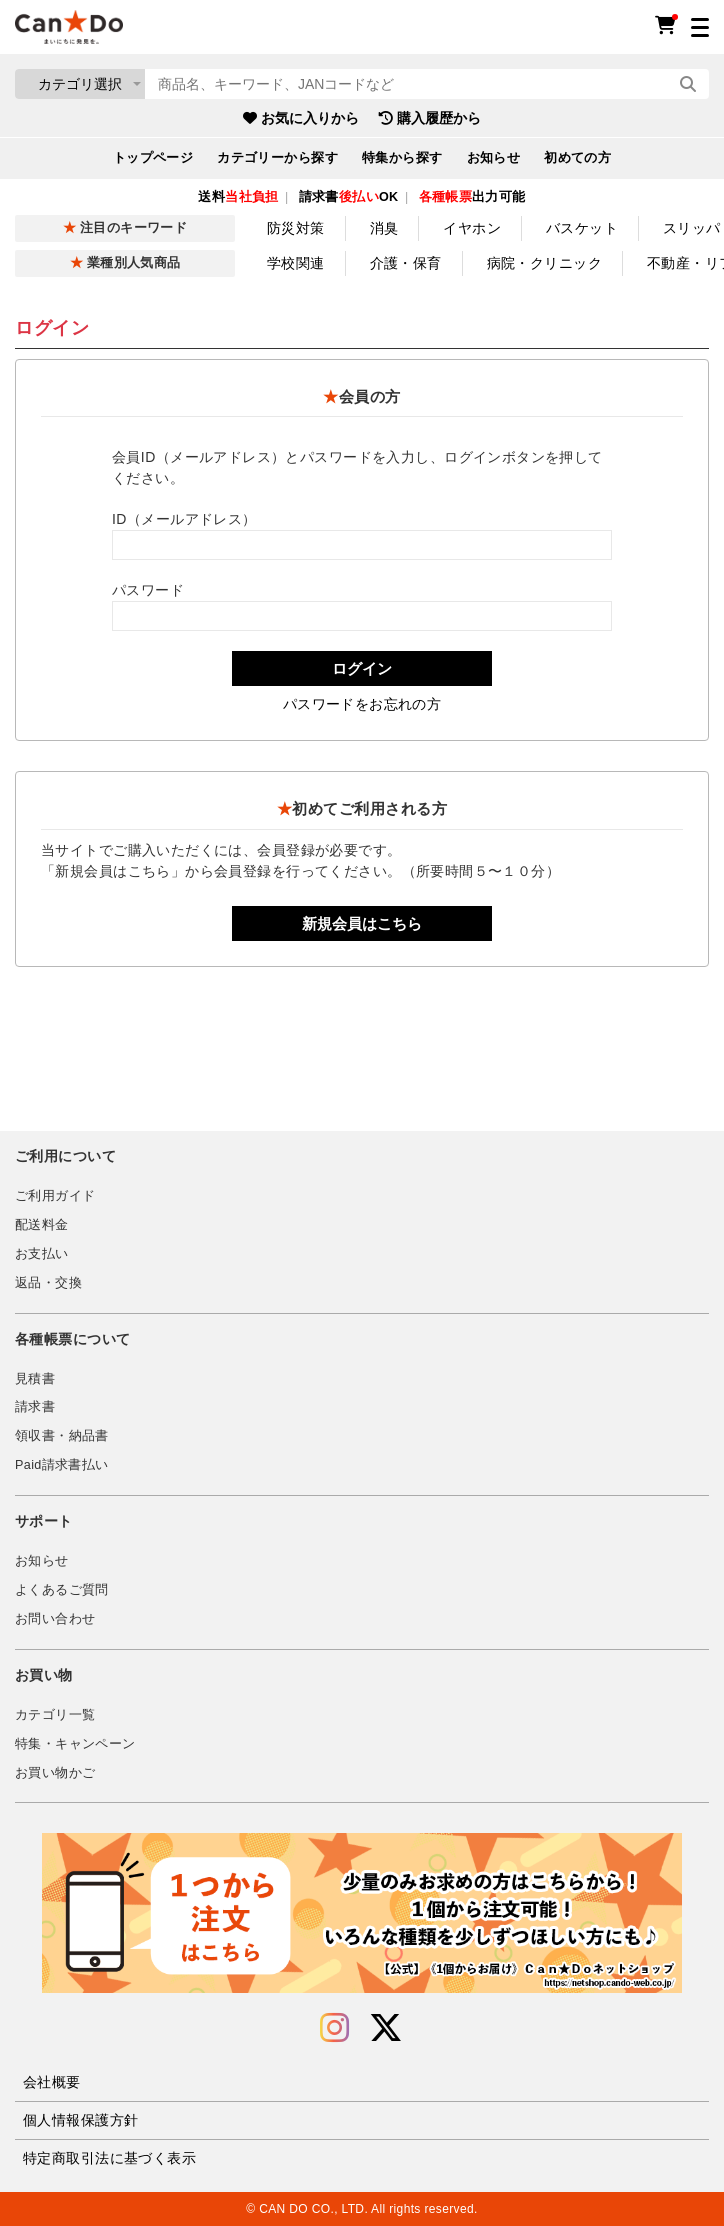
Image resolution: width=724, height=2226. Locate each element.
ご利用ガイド (55, 1196)
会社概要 (52, 2082)
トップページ (153, 158)
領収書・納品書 (62, 1436)
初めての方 (577, 158)
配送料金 (42, 1225)
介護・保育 (406, 263)
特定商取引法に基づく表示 (109, 2158)
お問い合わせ (55, 1619)
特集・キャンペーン (75, 1744)
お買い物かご (55, 1773)
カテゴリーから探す (277, 158)
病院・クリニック (544, 263)
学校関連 (296, 263)
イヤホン (472, 228)
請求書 (35, 1407)
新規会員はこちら (362, 923)
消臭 (384, 228)
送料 (238, 197)
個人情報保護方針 (80, 2120)
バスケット (582, 228)
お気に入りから (301, 118)
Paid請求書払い (62, 1465)
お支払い (42, 1254)
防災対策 (296, 228)
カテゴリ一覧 (55, 1715)
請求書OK (349, 197)
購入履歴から (430, 118)
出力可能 (472, 197)
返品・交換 (48, 1283)
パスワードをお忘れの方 (362, 704)
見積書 (35, 1379)
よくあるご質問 (62, 1590)
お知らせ (494, 158)
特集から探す (402, 158)
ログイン (362, 668)
